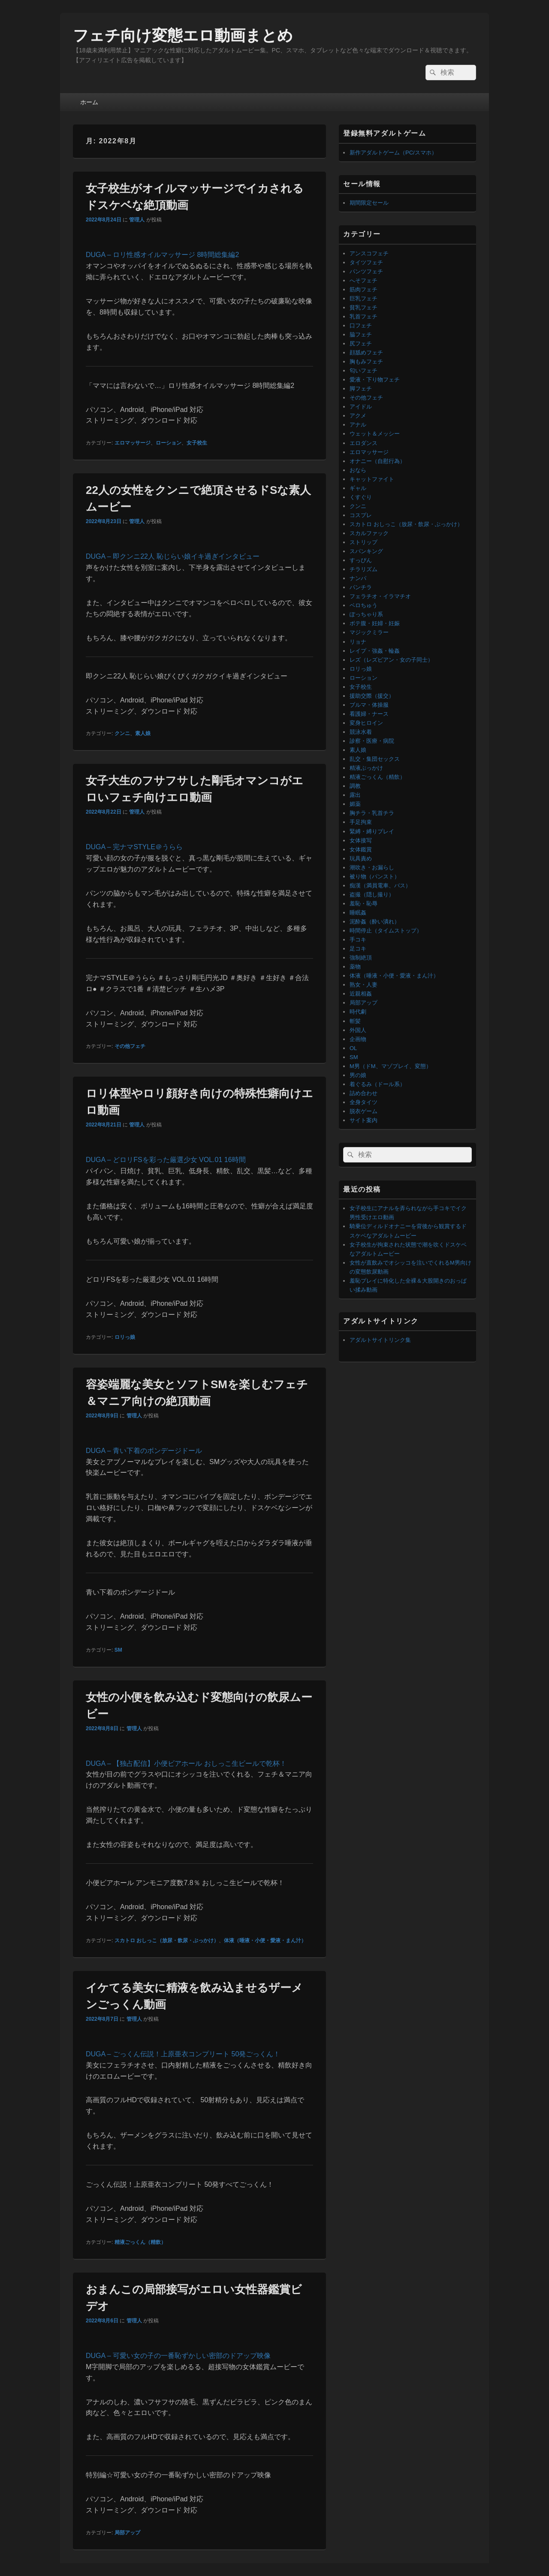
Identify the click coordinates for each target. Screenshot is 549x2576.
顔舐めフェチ (366, 352)
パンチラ (361, 587)
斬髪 (355, 1021)
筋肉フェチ (363, 289)
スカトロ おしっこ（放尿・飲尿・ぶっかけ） (167, 1940)
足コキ (358, 948)
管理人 (137, 220)
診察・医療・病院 (372, 741)
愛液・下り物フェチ (375, 379)
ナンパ (358, 578)
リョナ (358, 642)
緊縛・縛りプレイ (372, 831)
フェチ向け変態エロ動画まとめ (183, 35)
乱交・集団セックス (375, 759)
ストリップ (363, 542)
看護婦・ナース (369, 714)
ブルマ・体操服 (369, 705)
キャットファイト (372, 479)
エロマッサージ (133, 443)
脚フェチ (361, 388)
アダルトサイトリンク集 (380, 1340)
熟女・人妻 (363, 984)
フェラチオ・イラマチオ (380, 596)
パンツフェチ (366, 271)
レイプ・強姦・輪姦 (375, 651)
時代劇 (358, 1011)
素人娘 (143, 733)
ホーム (89, 102)
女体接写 (361, 840)
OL (353, 1048)
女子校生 (197, 443)
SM (118, 1650)
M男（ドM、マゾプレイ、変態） (390, 1066)
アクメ (358, 415)
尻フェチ (361, 343)
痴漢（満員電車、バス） (380, 885)
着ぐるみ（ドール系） (377, 1084)
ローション (168, 443)
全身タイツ (363, 1102)
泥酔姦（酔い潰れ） (375, 921)
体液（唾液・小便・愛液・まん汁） (265, 1940)
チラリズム (363, 569)
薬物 (355, 966)
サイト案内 (363, 1120)
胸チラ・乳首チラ (372, 813)
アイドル (361, 406)
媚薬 (355, 804)
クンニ (122, 733)
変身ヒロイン (366, 723)
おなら (358, 470)
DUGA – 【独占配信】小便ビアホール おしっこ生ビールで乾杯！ (186, 1763)
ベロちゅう (363, 605)
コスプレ (361, 515)
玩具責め (361, 858)
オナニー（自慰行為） (377, 461)
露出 (355, 795)
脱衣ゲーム (363, 1111)
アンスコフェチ (369, 253)
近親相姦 (361, 993)
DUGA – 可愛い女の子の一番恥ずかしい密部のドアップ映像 (178, 2355)
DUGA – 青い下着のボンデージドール (144, 1450)
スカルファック (369, 533)
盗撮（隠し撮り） (372, 894)
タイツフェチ (366, 262)
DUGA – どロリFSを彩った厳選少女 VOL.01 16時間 (166, 1159)
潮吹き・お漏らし (372, 867)
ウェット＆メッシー (375, 433)
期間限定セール (369, 203)
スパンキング (366, 551)
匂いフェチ (363, 370)
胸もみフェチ (366, 361)
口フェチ (361, 325)
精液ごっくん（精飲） (140, 2242)
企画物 (358, 1039)
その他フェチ (130, 1046)
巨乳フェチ (363, 298)
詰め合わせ (363, 1093)
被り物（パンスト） (375, 876)
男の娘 (358, 1075)
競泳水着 (361, 732)
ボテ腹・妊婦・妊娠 (375, 623)
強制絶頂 (361, 957)
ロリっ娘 (125, 1337)
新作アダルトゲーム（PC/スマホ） (393, 152)
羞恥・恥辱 (363, 903)
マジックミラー (369, 632)
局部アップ (127, 2533)
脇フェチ (361, 334)
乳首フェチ (363, 316)
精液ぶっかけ (366, 768)
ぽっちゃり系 (366, 614)
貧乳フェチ (363, 307)
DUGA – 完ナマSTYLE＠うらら (134, 847)
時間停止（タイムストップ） (386, 930)
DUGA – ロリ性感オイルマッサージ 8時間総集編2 (162, 254)
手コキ (358, 939)
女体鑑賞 (361, 849)
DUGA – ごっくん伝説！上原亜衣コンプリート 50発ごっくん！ (183, 2054)
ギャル (358, 488)
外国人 (358, 1030)
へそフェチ (363, 280)
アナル (358, 424)
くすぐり (361, 497)
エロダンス (363, 443)
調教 (355, 786)
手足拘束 (361, 822)
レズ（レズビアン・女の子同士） (391, 660)
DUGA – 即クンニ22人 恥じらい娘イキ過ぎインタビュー (172, 556)
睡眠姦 (358, 912)
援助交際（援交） (372, 696)
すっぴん (361, 560)
